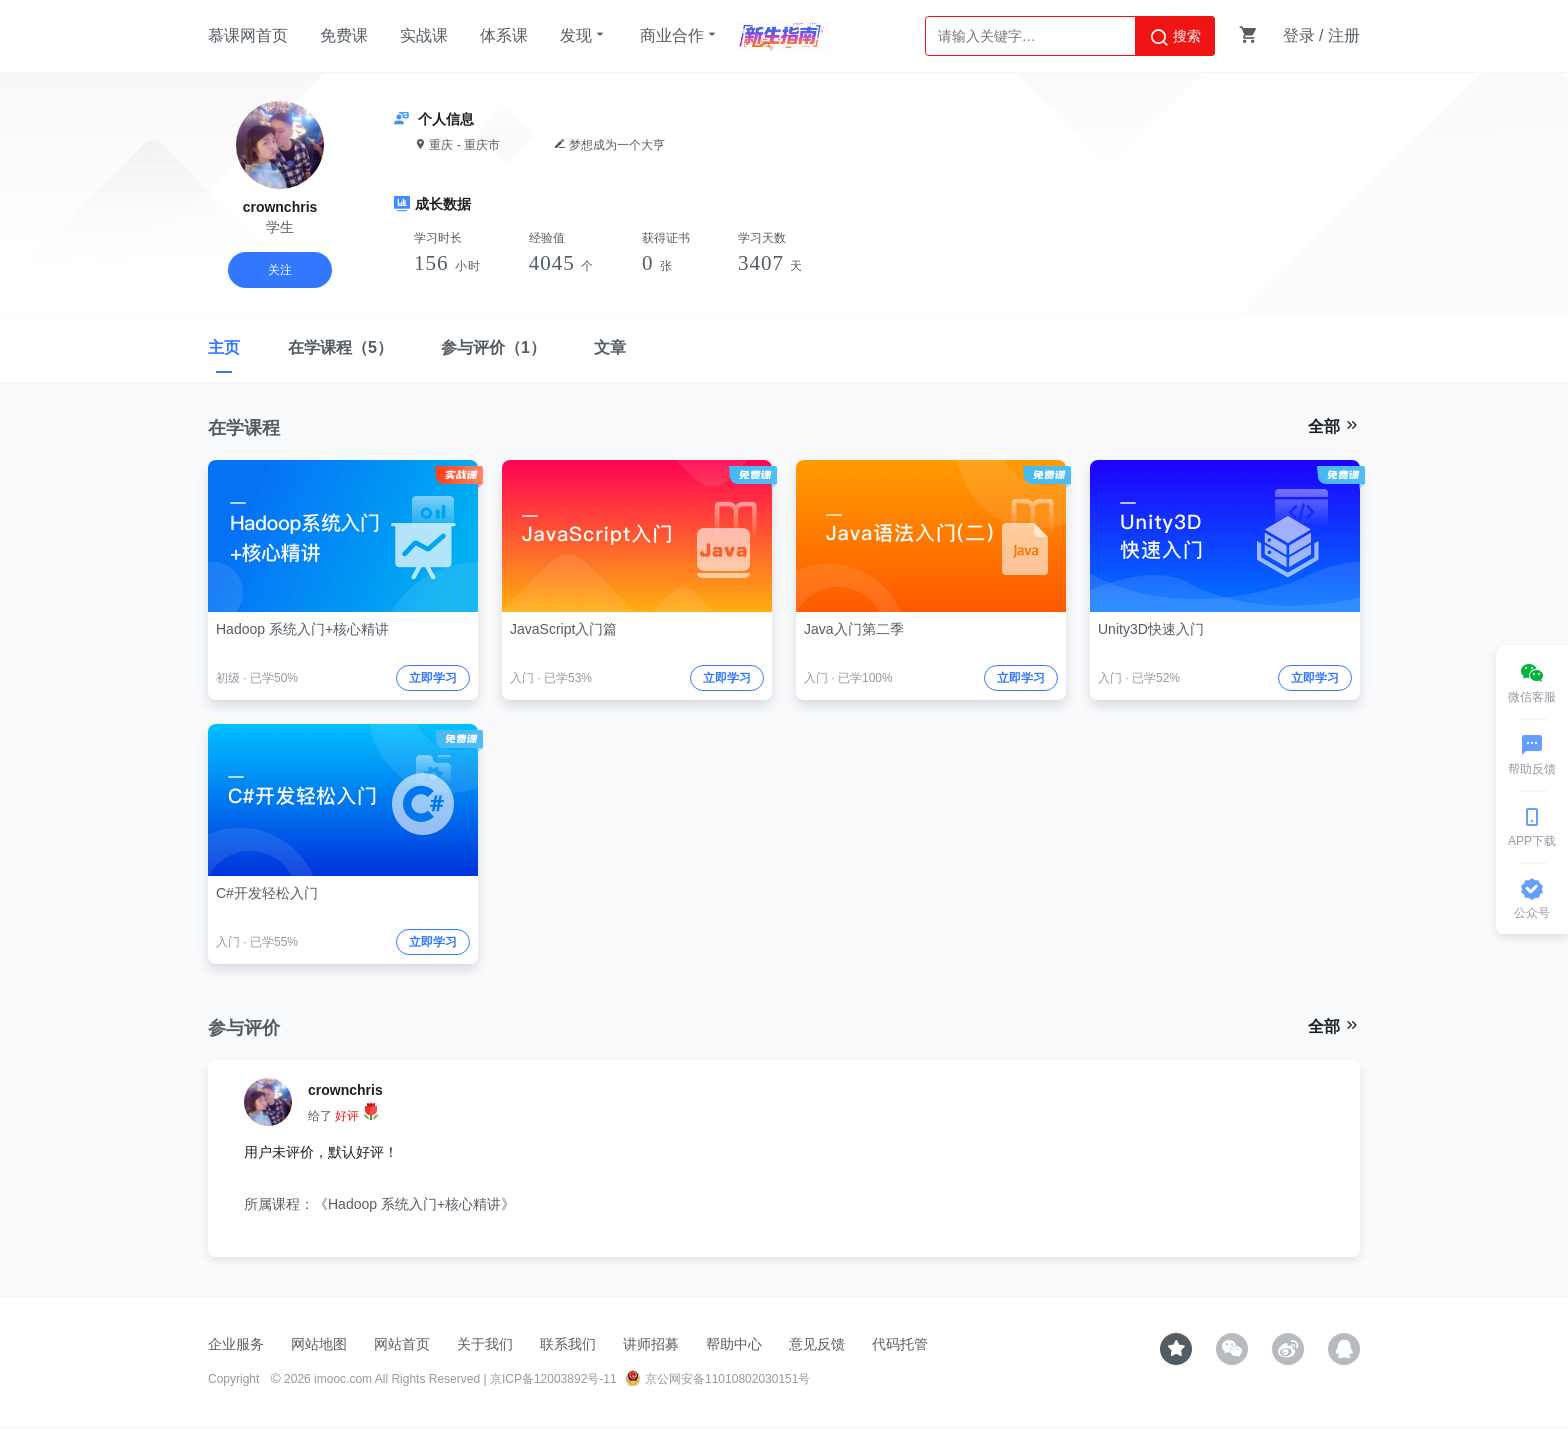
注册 (1344, 35)
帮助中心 (734, 1344)
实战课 (424, 35)
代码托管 (900, 1344)
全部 (1334, 426)
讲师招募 (651, 1344)
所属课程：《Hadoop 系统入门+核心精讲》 (379, 1204)
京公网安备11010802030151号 (717, 1379)
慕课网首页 (248, 35)
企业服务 (236, 1344)
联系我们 (568, 1344)
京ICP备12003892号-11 (553, 1379)
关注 (280, 270)
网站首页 (402, 1344)
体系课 (504, 35)
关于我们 (485, 1344)
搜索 (1175, 37)
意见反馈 (817, 1344)
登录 (1299, 35)
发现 (584, 35)
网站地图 (319, 1344)
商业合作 (680, 35)
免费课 (344, 35)
